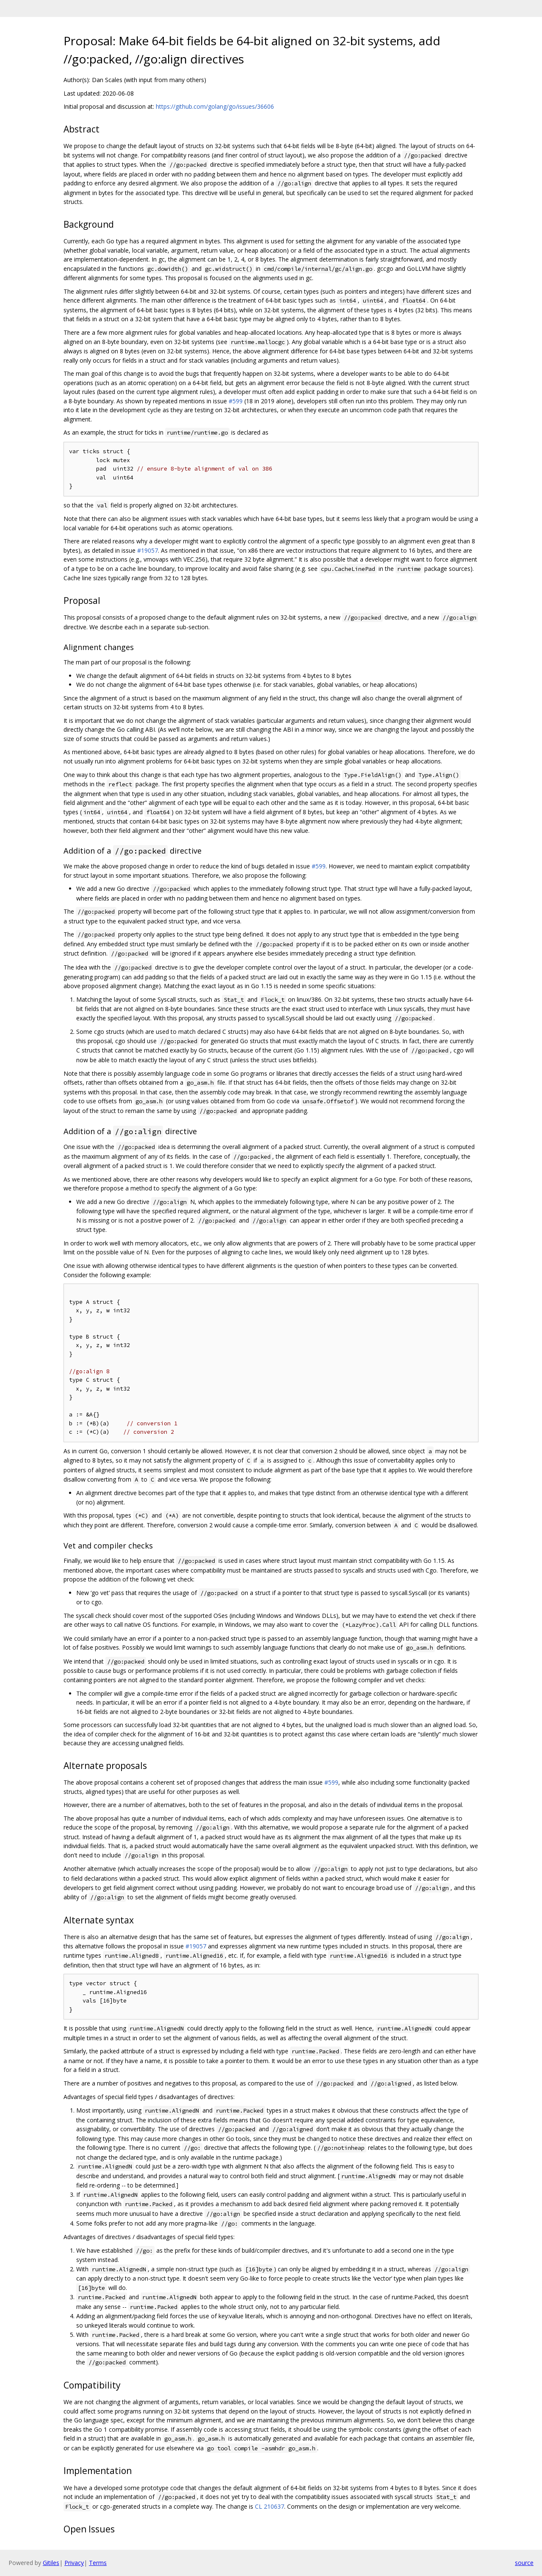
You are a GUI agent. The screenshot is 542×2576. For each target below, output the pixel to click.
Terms (98, 2563)
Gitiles (51, 2563)
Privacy (74, 2563)
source (524, 2563)
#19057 (147, 550)
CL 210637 (269, 2506)
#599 (236, 401)
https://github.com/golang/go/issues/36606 (215, 106)
